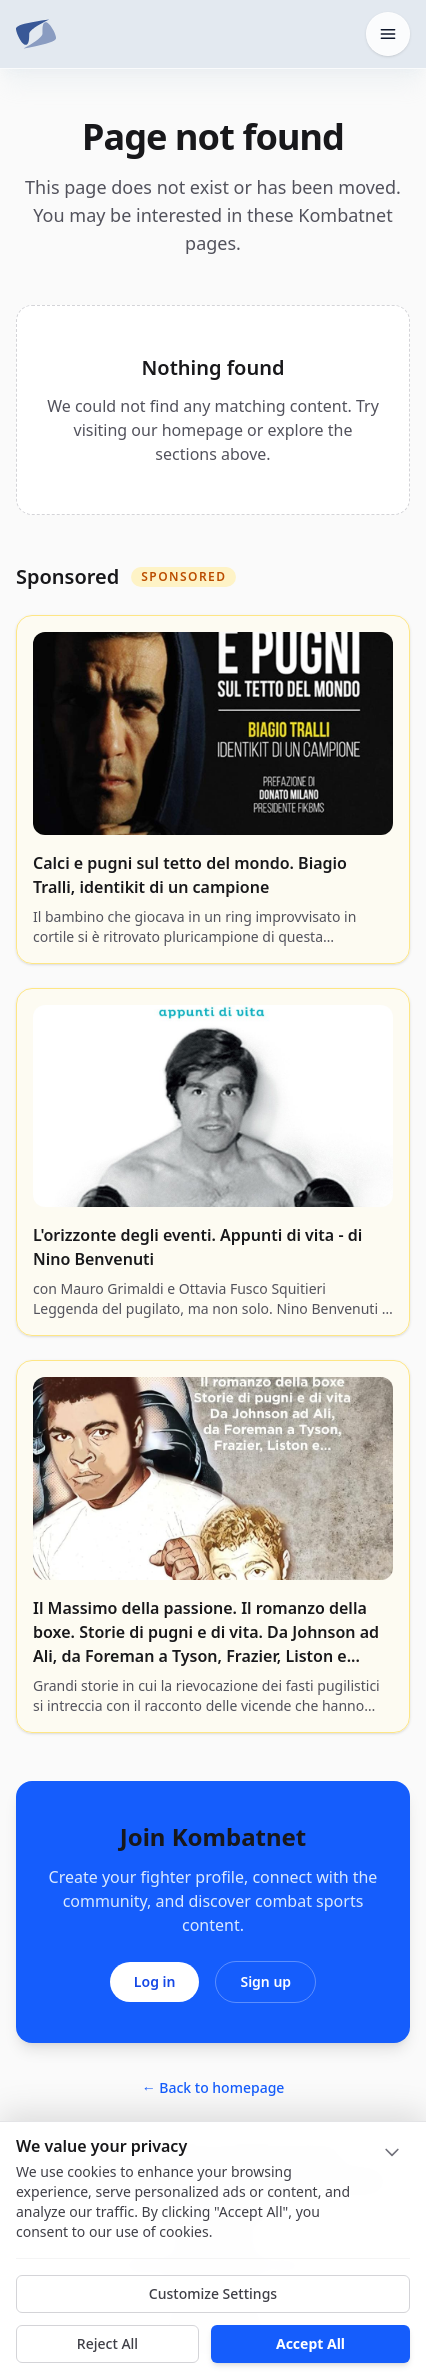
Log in (155, 1981)
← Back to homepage (213, 2087)
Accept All (310, 2343)
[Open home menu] (388, 34)
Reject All (107, 2343)
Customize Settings (213, 2293)
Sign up (265, 1981)
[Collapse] (392, 2152)
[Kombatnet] (36, 34)
